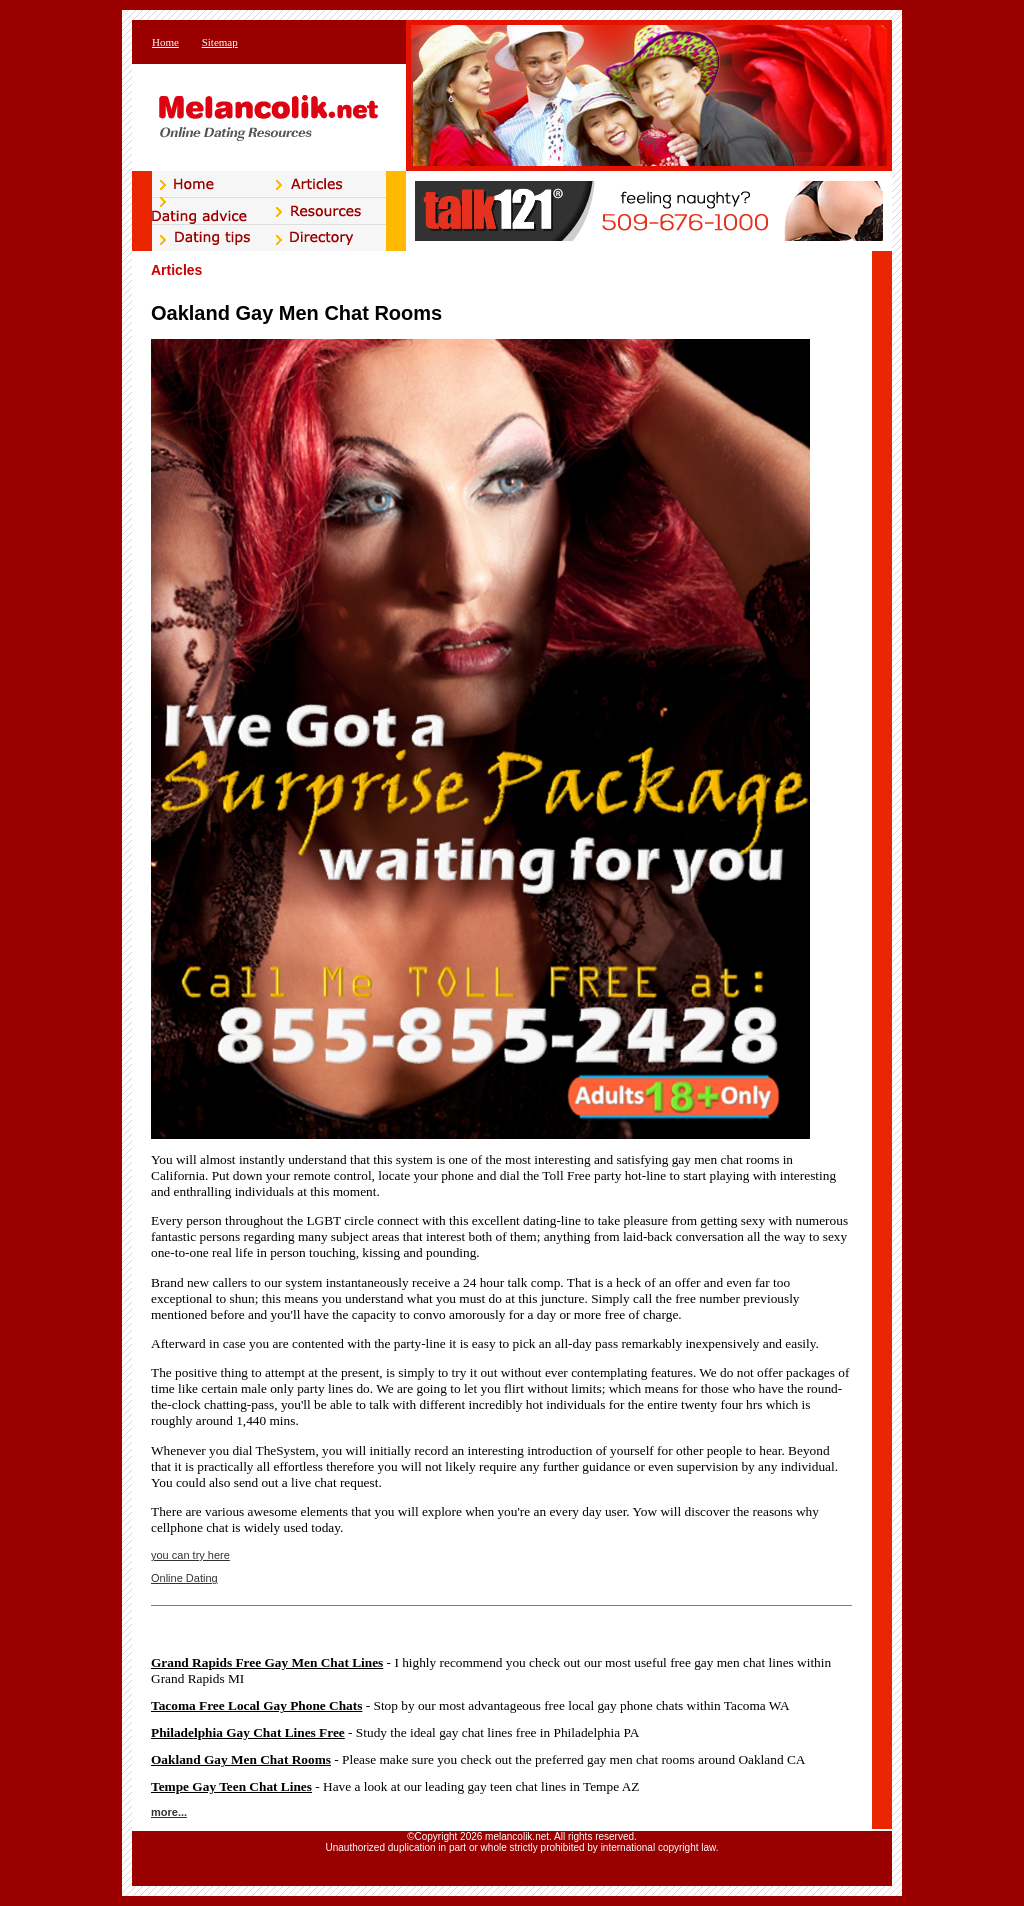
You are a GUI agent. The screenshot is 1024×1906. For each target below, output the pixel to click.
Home (165, 42)
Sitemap (220, 42)
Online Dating (184, 1578)
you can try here (190, 1555)
